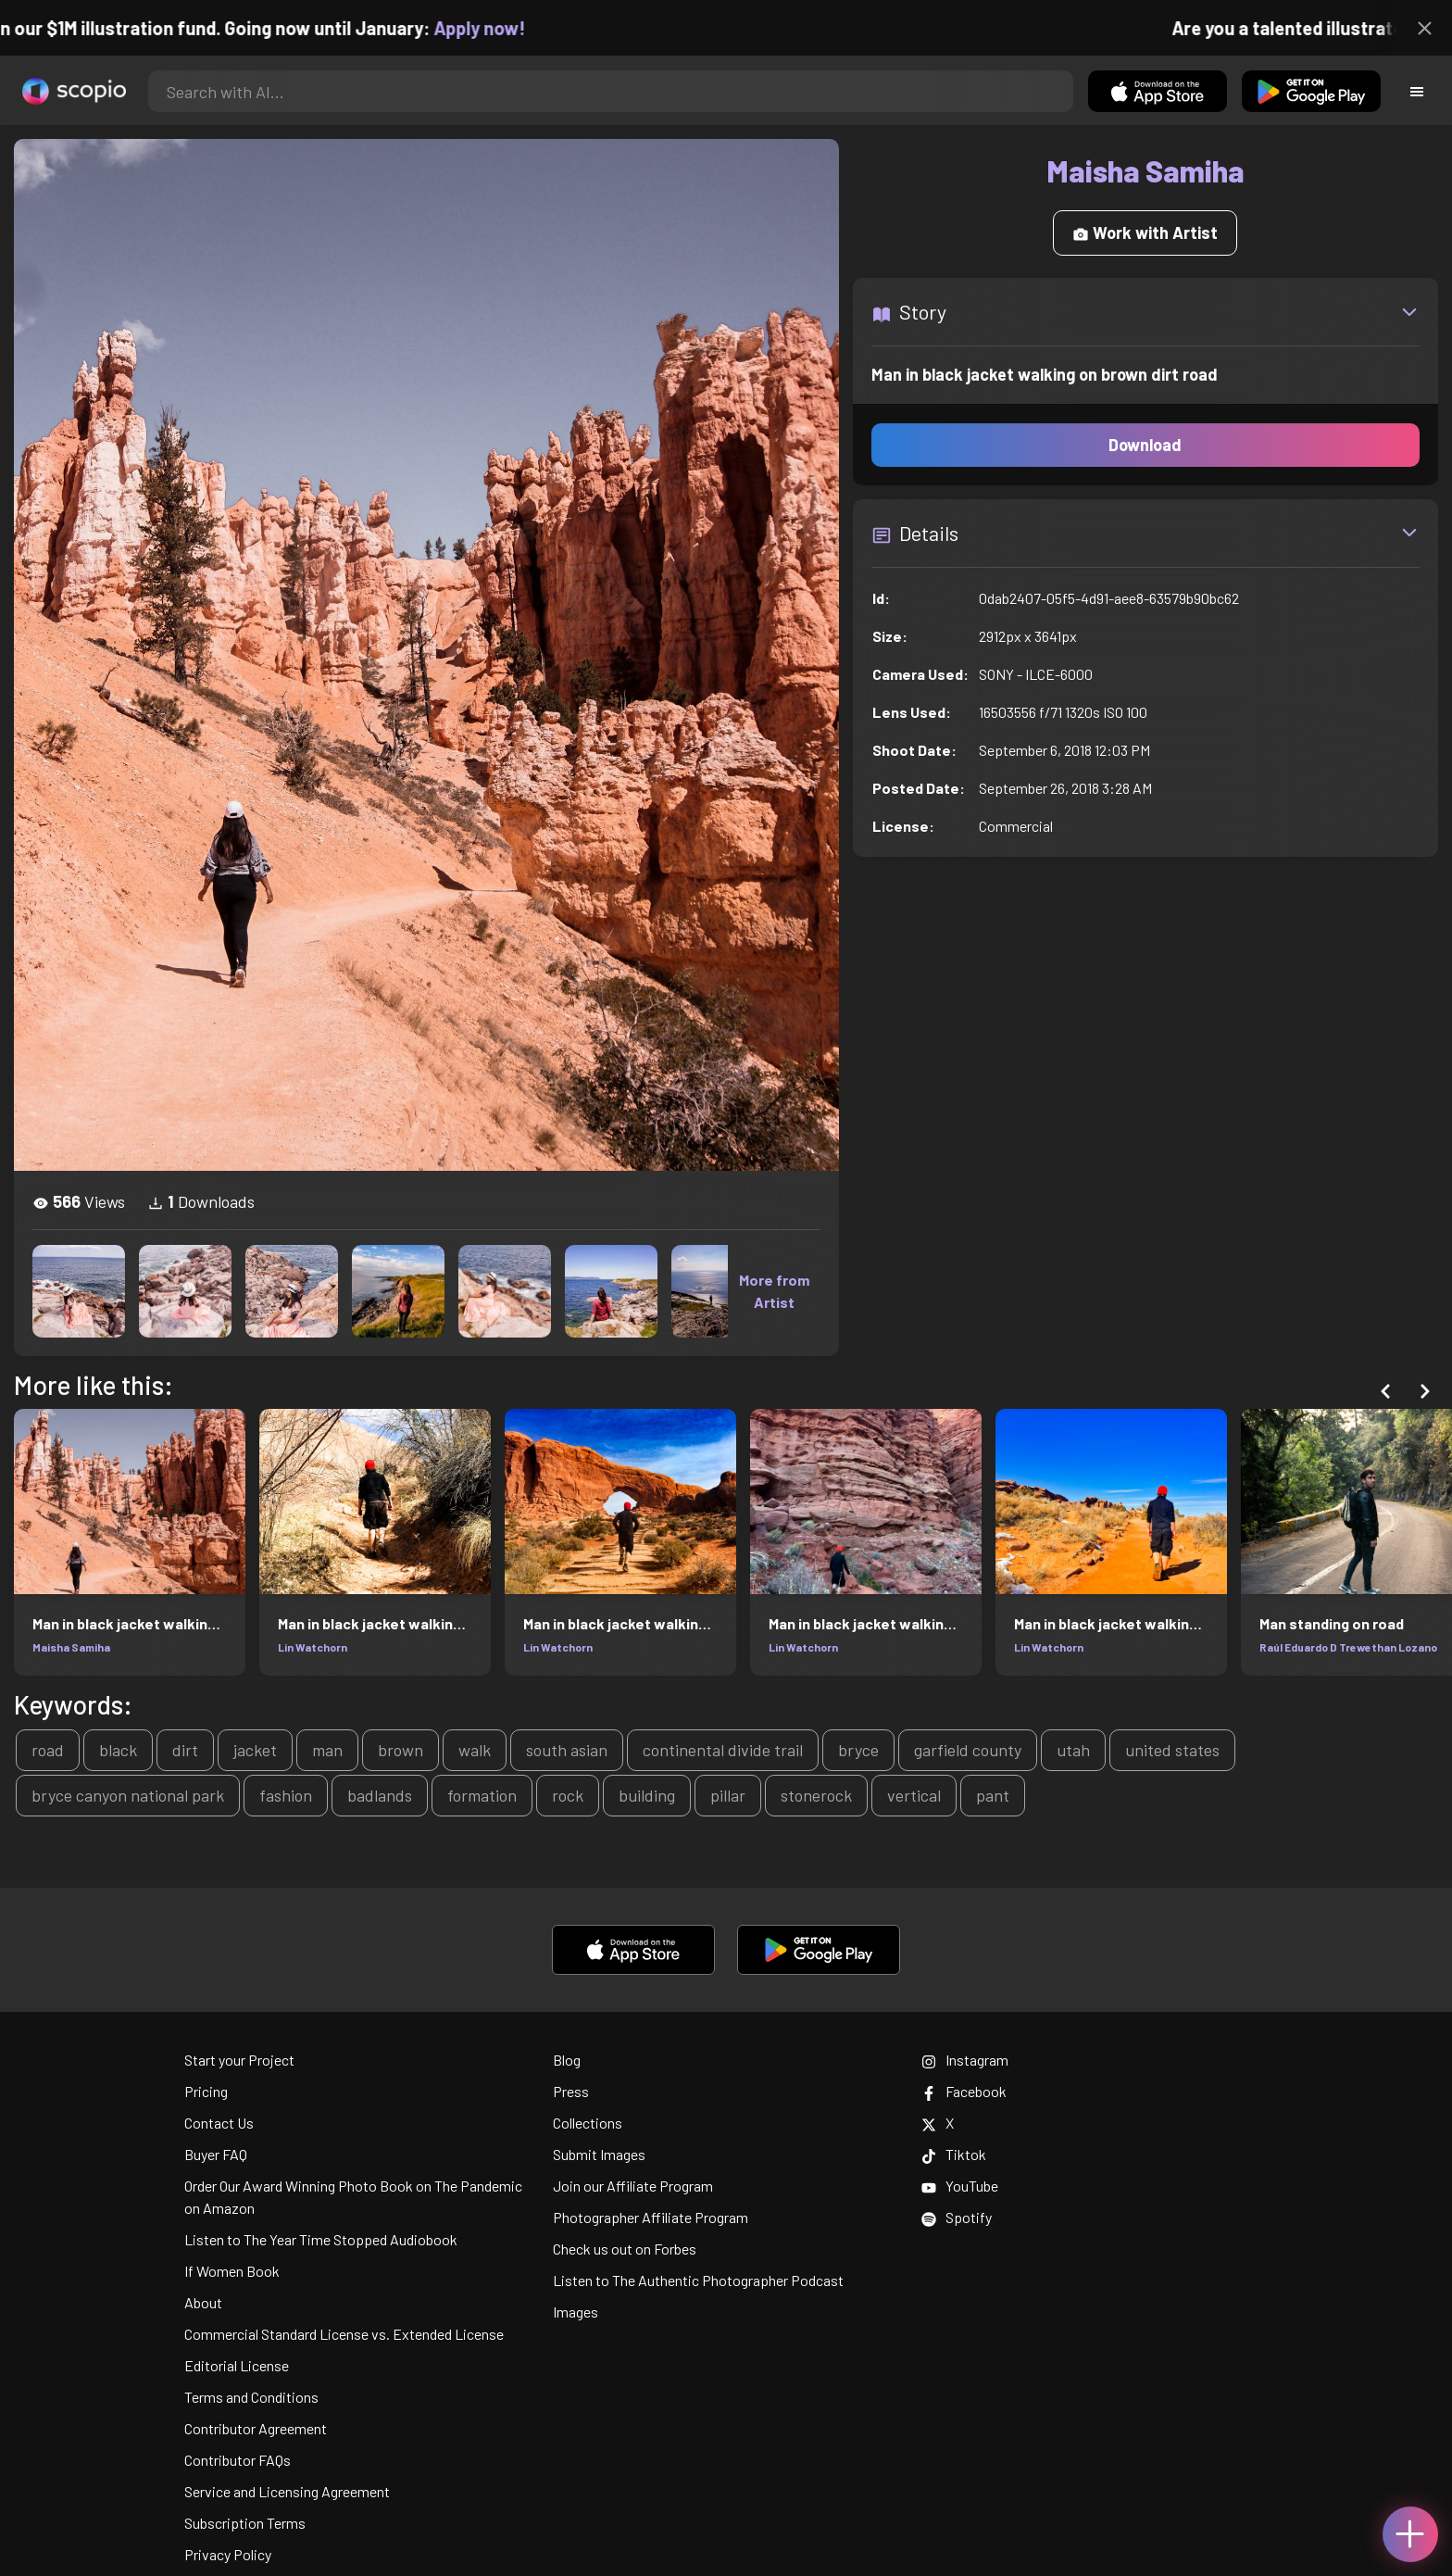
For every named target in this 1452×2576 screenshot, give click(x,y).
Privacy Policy (227, 2554)
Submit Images (599, 2154)
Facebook (964, 2091)
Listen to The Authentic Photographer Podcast (698, 2280)
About (203, 2302)
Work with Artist (1145, 232)
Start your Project (239, 2059)
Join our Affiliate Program (633, 2185)
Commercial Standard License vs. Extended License (344, 2334)
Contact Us (219, 2122)
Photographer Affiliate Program (650, 2217)
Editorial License (236, 2365)
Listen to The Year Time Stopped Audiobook (320, 2239)
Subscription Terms (245, 2523)
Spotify (956, 2217)
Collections (587, 2122)
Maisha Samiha (71, 1646)
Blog (567, 2059)
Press (571, 2091)
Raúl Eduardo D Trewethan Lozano (1348, 1646)
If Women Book (232, 2271)
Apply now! (498, 28)
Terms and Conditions (251, 2397)
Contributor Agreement (255, 2428)
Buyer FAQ (215, 2154)
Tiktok (953, 2154)
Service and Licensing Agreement (287, 2491)
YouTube (959, 2185)
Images (575, 2311)
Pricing (206, 2091)
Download (1145, 444)
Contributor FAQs (237, 2460)
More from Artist (774, 1291)
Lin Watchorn (312, 1646)
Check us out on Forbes (624, 2248)
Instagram (964, 2059)
